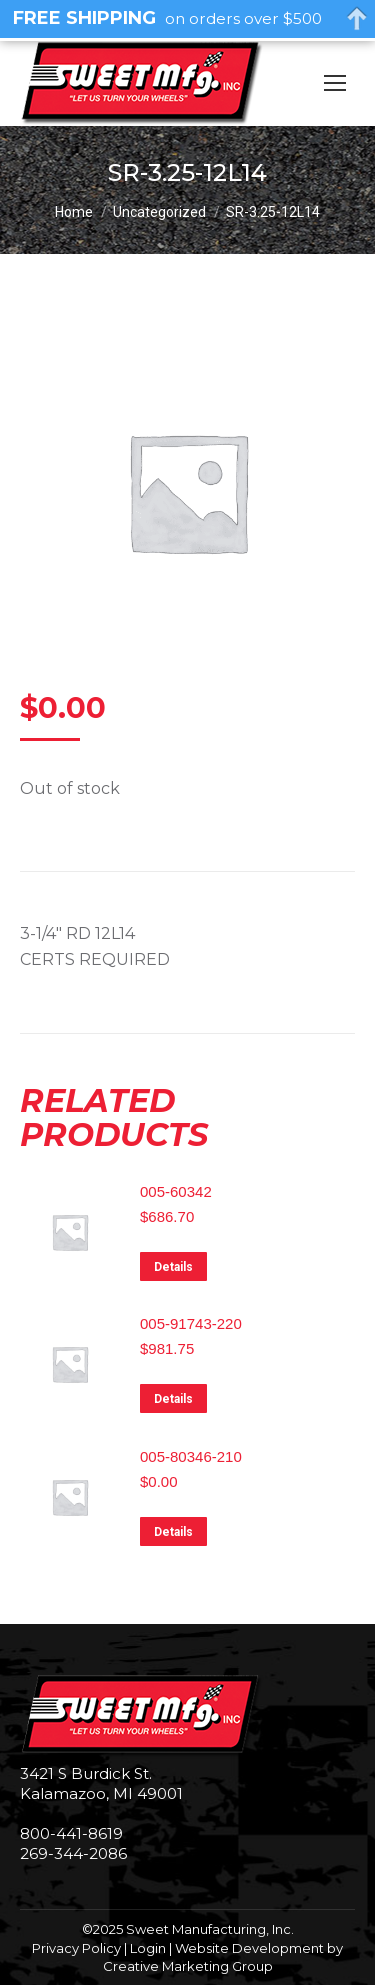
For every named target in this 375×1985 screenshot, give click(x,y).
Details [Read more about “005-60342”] (173, 1267)
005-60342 (176, 1191)
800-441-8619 (71, 1833)
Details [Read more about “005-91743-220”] (173, 1399)
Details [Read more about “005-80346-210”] (173, 1532)
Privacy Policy (76, 1948)
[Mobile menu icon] (335, 83)
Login (148, 1948)
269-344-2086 (73, 1853)
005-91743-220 (191, 1323)
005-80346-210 (191, 1456)
